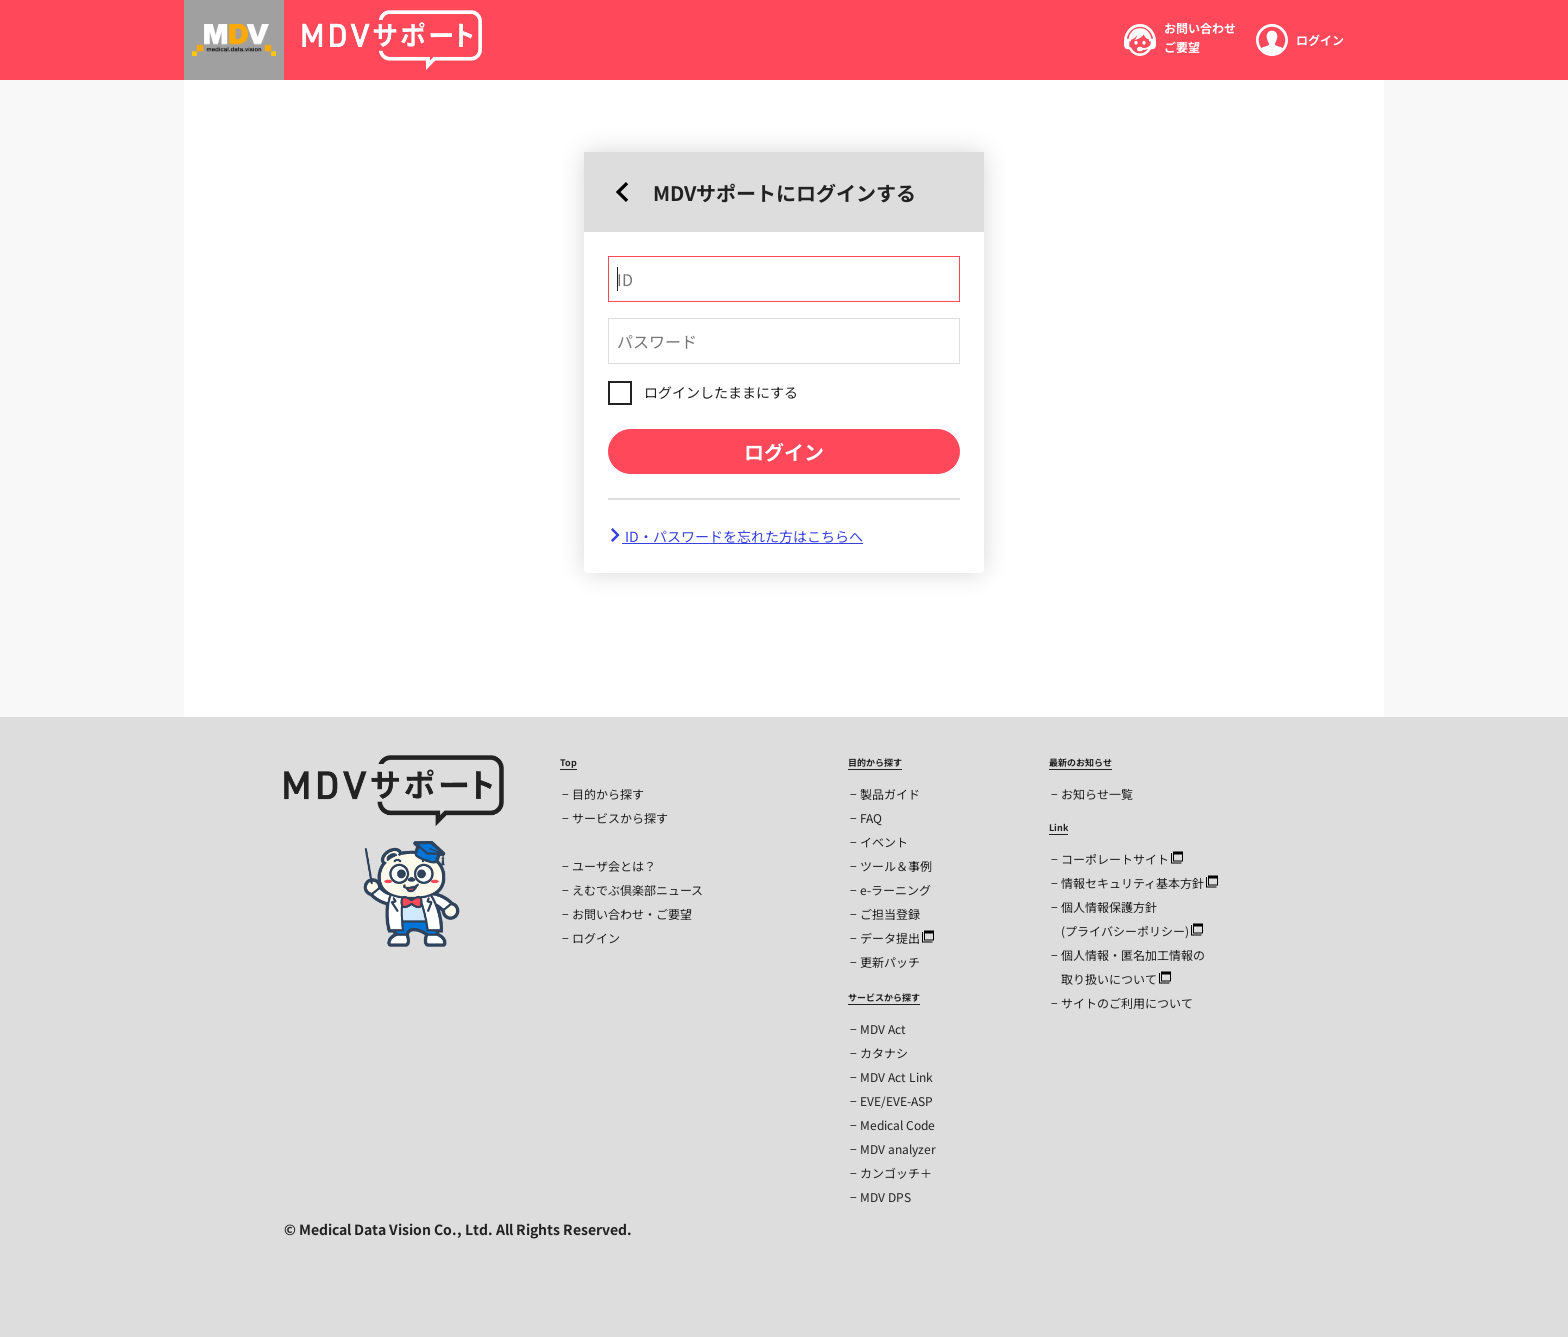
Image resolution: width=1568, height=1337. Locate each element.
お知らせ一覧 (1097, 793)
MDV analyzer (898, 1148)
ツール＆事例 (896, 865)
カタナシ (884, 1052)
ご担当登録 (890, 913)
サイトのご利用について (1127, 1002)
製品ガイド (890, 793)
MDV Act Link (896, 1076)
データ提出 (897, 937)
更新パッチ (890, 961)
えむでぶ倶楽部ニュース (637, 889)
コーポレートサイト (1122, 858)
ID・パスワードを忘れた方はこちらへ (735, 536)
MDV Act (883, 1028)
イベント (884, 841)
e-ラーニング (895, 889)
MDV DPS (885, 1196)
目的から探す (608, 793)
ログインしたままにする (721, 392)
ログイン (784, 451)
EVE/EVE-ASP (896, 1100)
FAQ (871, 817)
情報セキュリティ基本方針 (1139, 882)
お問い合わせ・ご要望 (632, 913)
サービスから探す (620, 817)
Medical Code (897, 1124)
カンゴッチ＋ (896, 1172)
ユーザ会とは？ (614, 865)
